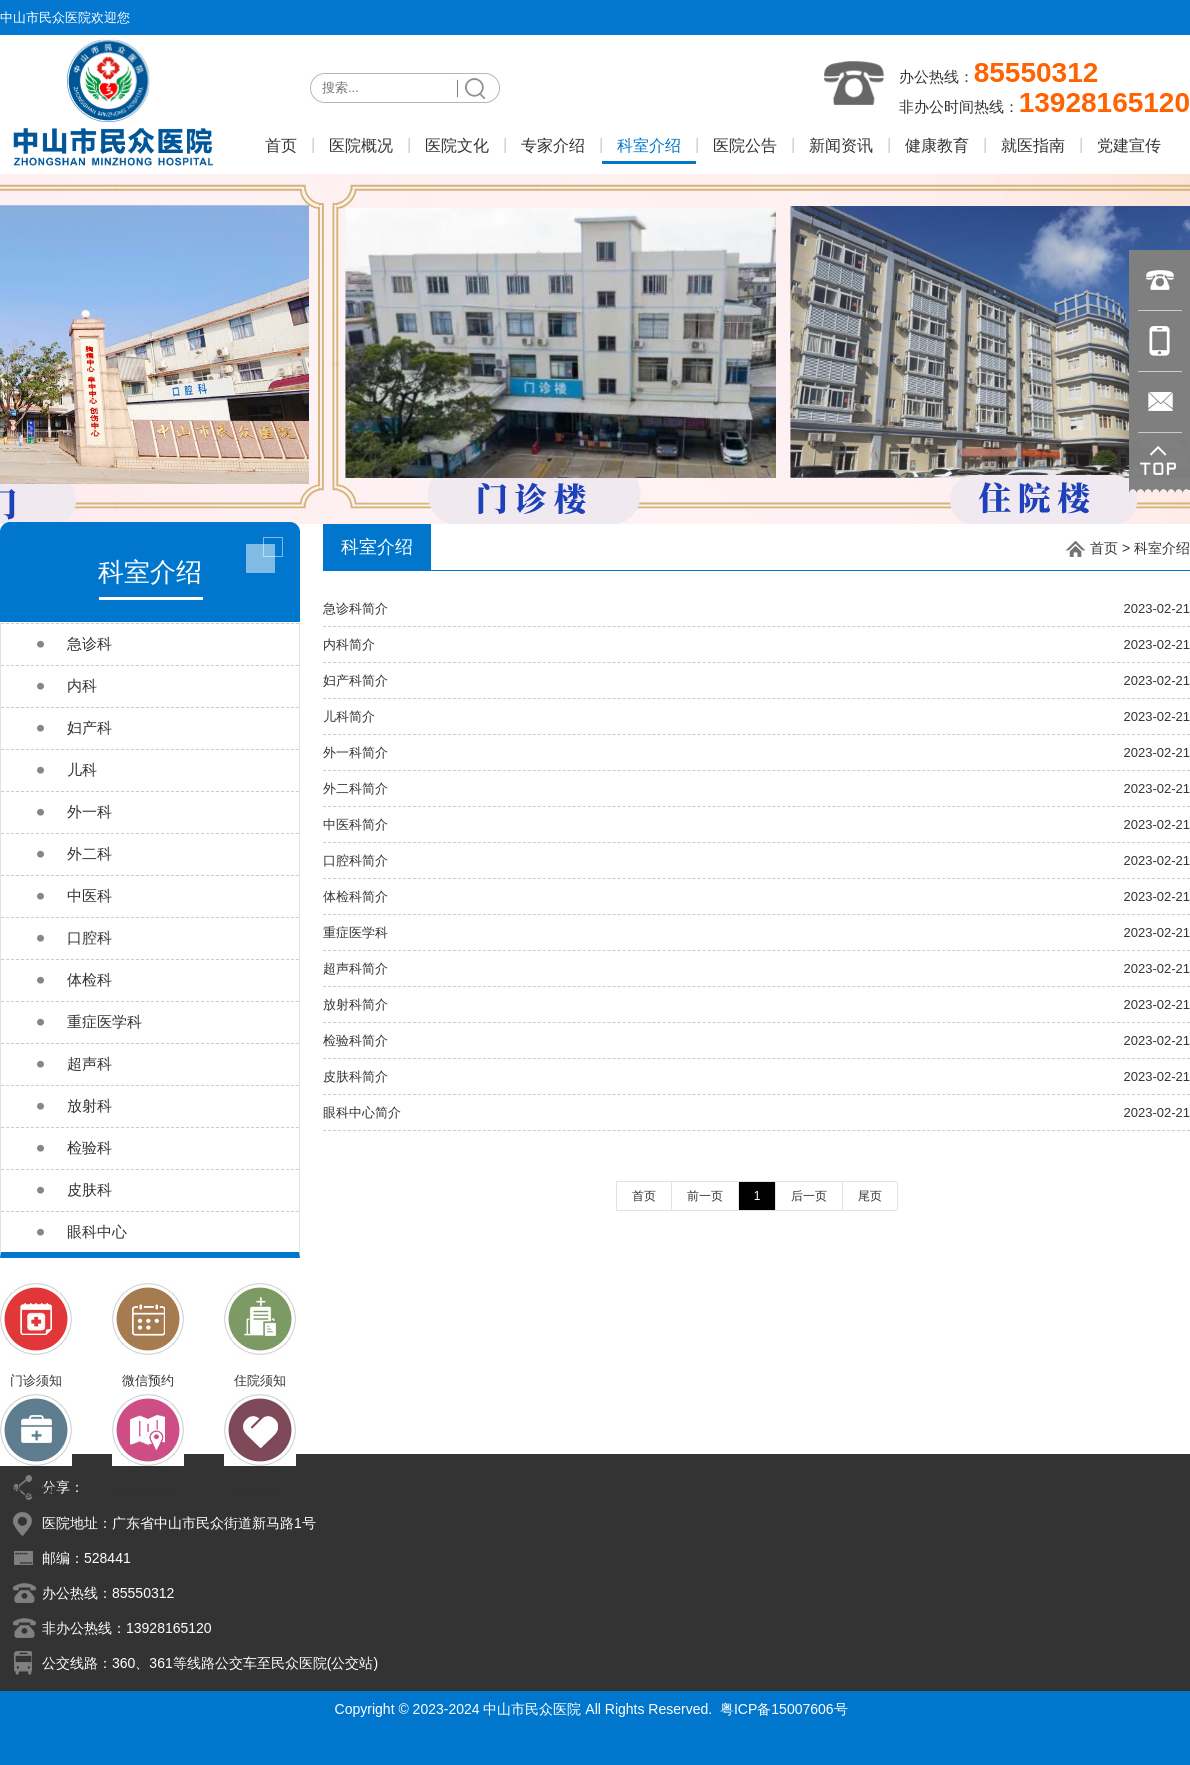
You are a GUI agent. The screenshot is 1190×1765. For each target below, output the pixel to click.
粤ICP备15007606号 (784, 1709)
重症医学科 (355, 932)
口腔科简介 (355, 860)
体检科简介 (355, 896)
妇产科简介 (355, 680)
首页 (1104, 548)
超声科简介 (355, 968)
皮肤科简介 (355, 1076)
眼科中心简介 (362, 1112)
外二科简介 (355, 788)
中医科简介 (355, 824)
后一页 (809, 1196)
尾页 (870, 1196)
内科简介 (349, 644)
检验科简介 (355, 1040)
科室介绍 (1162, 548)
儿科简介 (349, 716)
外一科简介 (355, 752)
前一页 (705, 1196)
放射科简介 (355, 1004)
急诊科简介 (355, 608)
